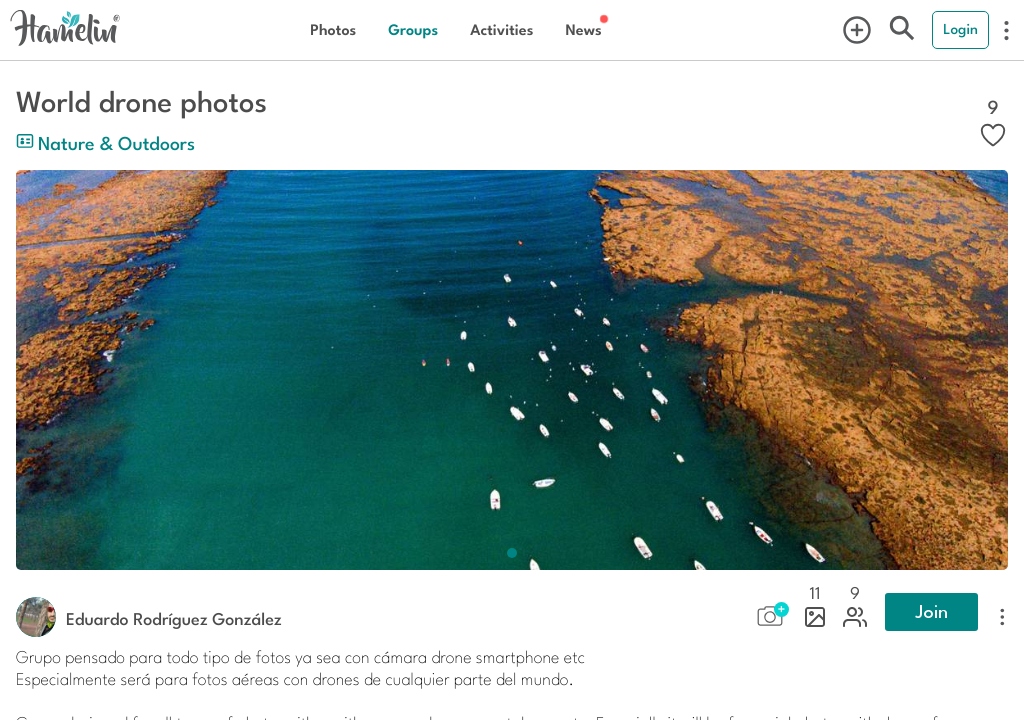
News (583, 29)
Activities (501, 29)
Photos (333, 29)
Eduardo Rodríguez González (174, 618)
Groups (413, 29)
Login (960, 29)
